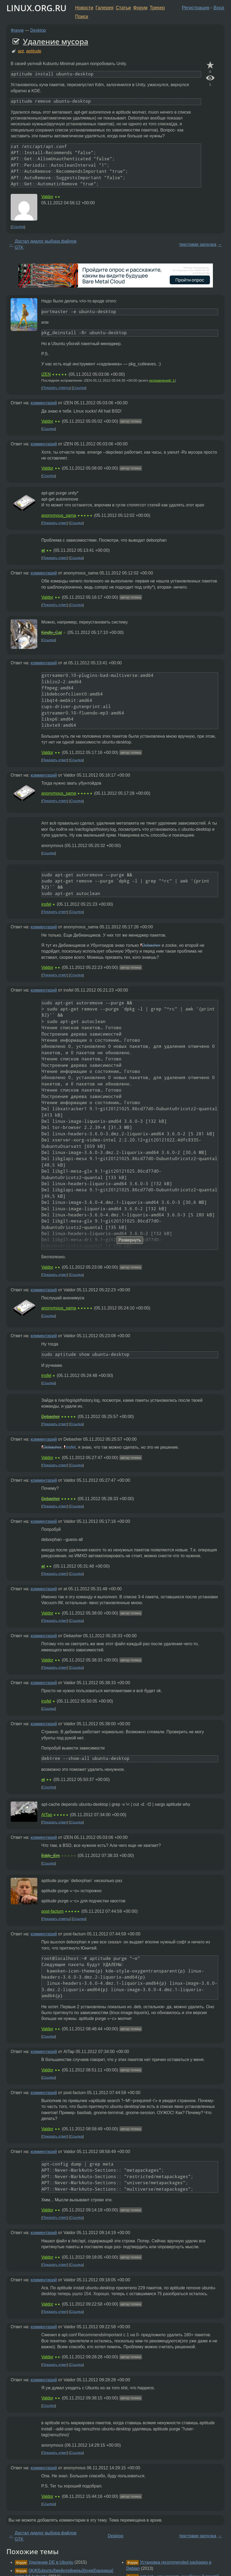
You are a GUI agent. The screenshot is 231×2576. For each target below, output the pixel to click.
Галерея (105, 7)
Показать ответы (56, 388)
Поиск (81, 16)
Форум (140, 7)
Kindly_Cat (51, 632)
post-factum (52, 1911)
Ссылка (18, 227)
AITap (46, 1814)
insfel (46, 904)
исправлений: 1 (162, 380)
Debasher (151, 945)
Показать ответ (54, 523)
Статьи (123, 7)
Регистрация (195, 7)
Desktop (38, 30)
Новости (84, 7)
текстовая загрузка (197, 244)
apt (21, 51)
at (43, 550)
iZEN (46, 374)
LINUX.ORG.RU (36, 8)
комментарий (44, 403)
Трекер (157, 7)
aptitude (33, 51)
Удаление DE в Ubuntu (51, 2562)
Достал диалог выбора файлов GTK (45, 244)
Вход (218, 7)
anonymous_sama (58, 515)
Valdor (47, 196)
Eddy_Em (50, 1855)
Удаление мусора (55, 41)
